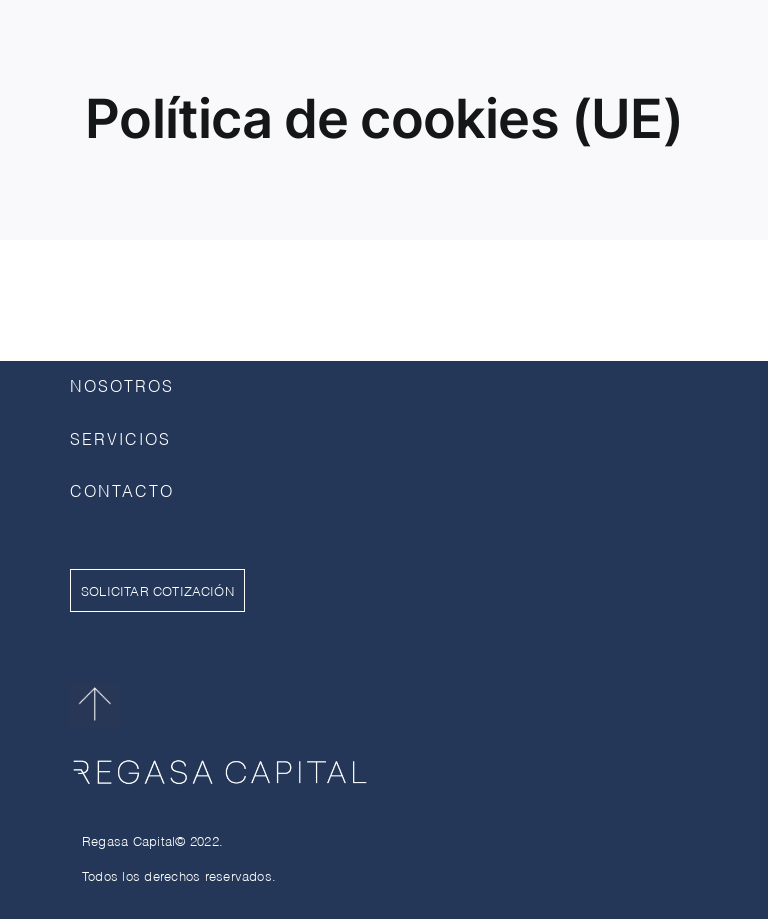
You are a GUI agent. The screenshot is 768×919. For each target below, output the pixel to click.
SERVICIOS (120, 437)
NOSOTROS (122, 384)
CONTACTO (122, 489)
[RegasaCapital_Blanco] (220, 756)
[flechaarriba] (95, 690)
